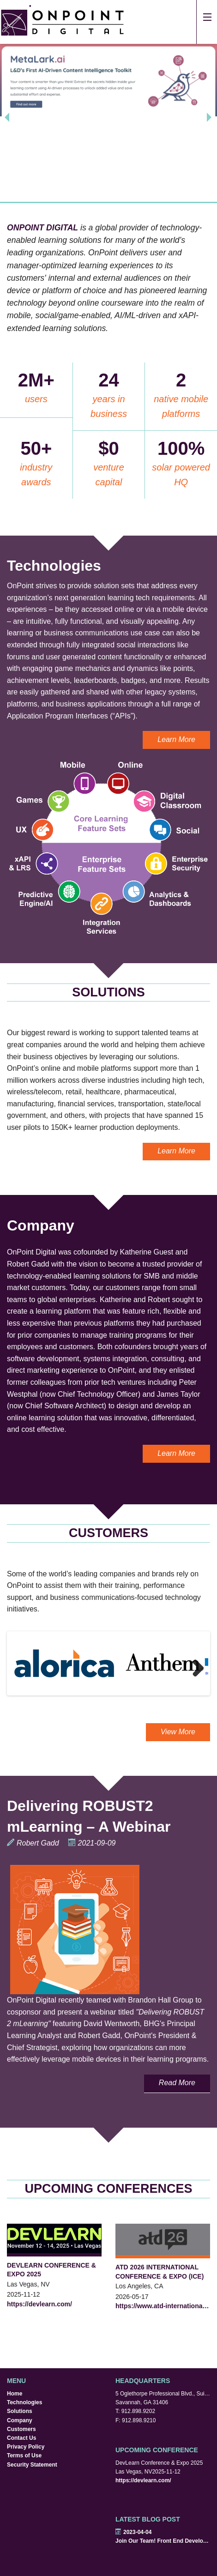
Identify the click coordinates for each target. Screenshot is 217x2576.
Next (194, 1668)
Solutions (19, 2411)
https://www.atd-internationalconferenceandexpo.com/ (162, 2306)
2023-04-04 (133, 2532)
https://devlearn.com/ (39, 2304)
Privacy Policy (25, 2446)
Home (14, 2393)
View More (178, 1732)
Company (19, 2420)
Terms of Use (24, 2455)
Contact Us (21, 2438)
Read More (177, 2083)
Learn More (176, 739)
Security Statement (32, 2464)
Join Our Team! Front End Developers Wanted (162, 2541)
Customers (21, 2429)
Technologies (24, 2402)
